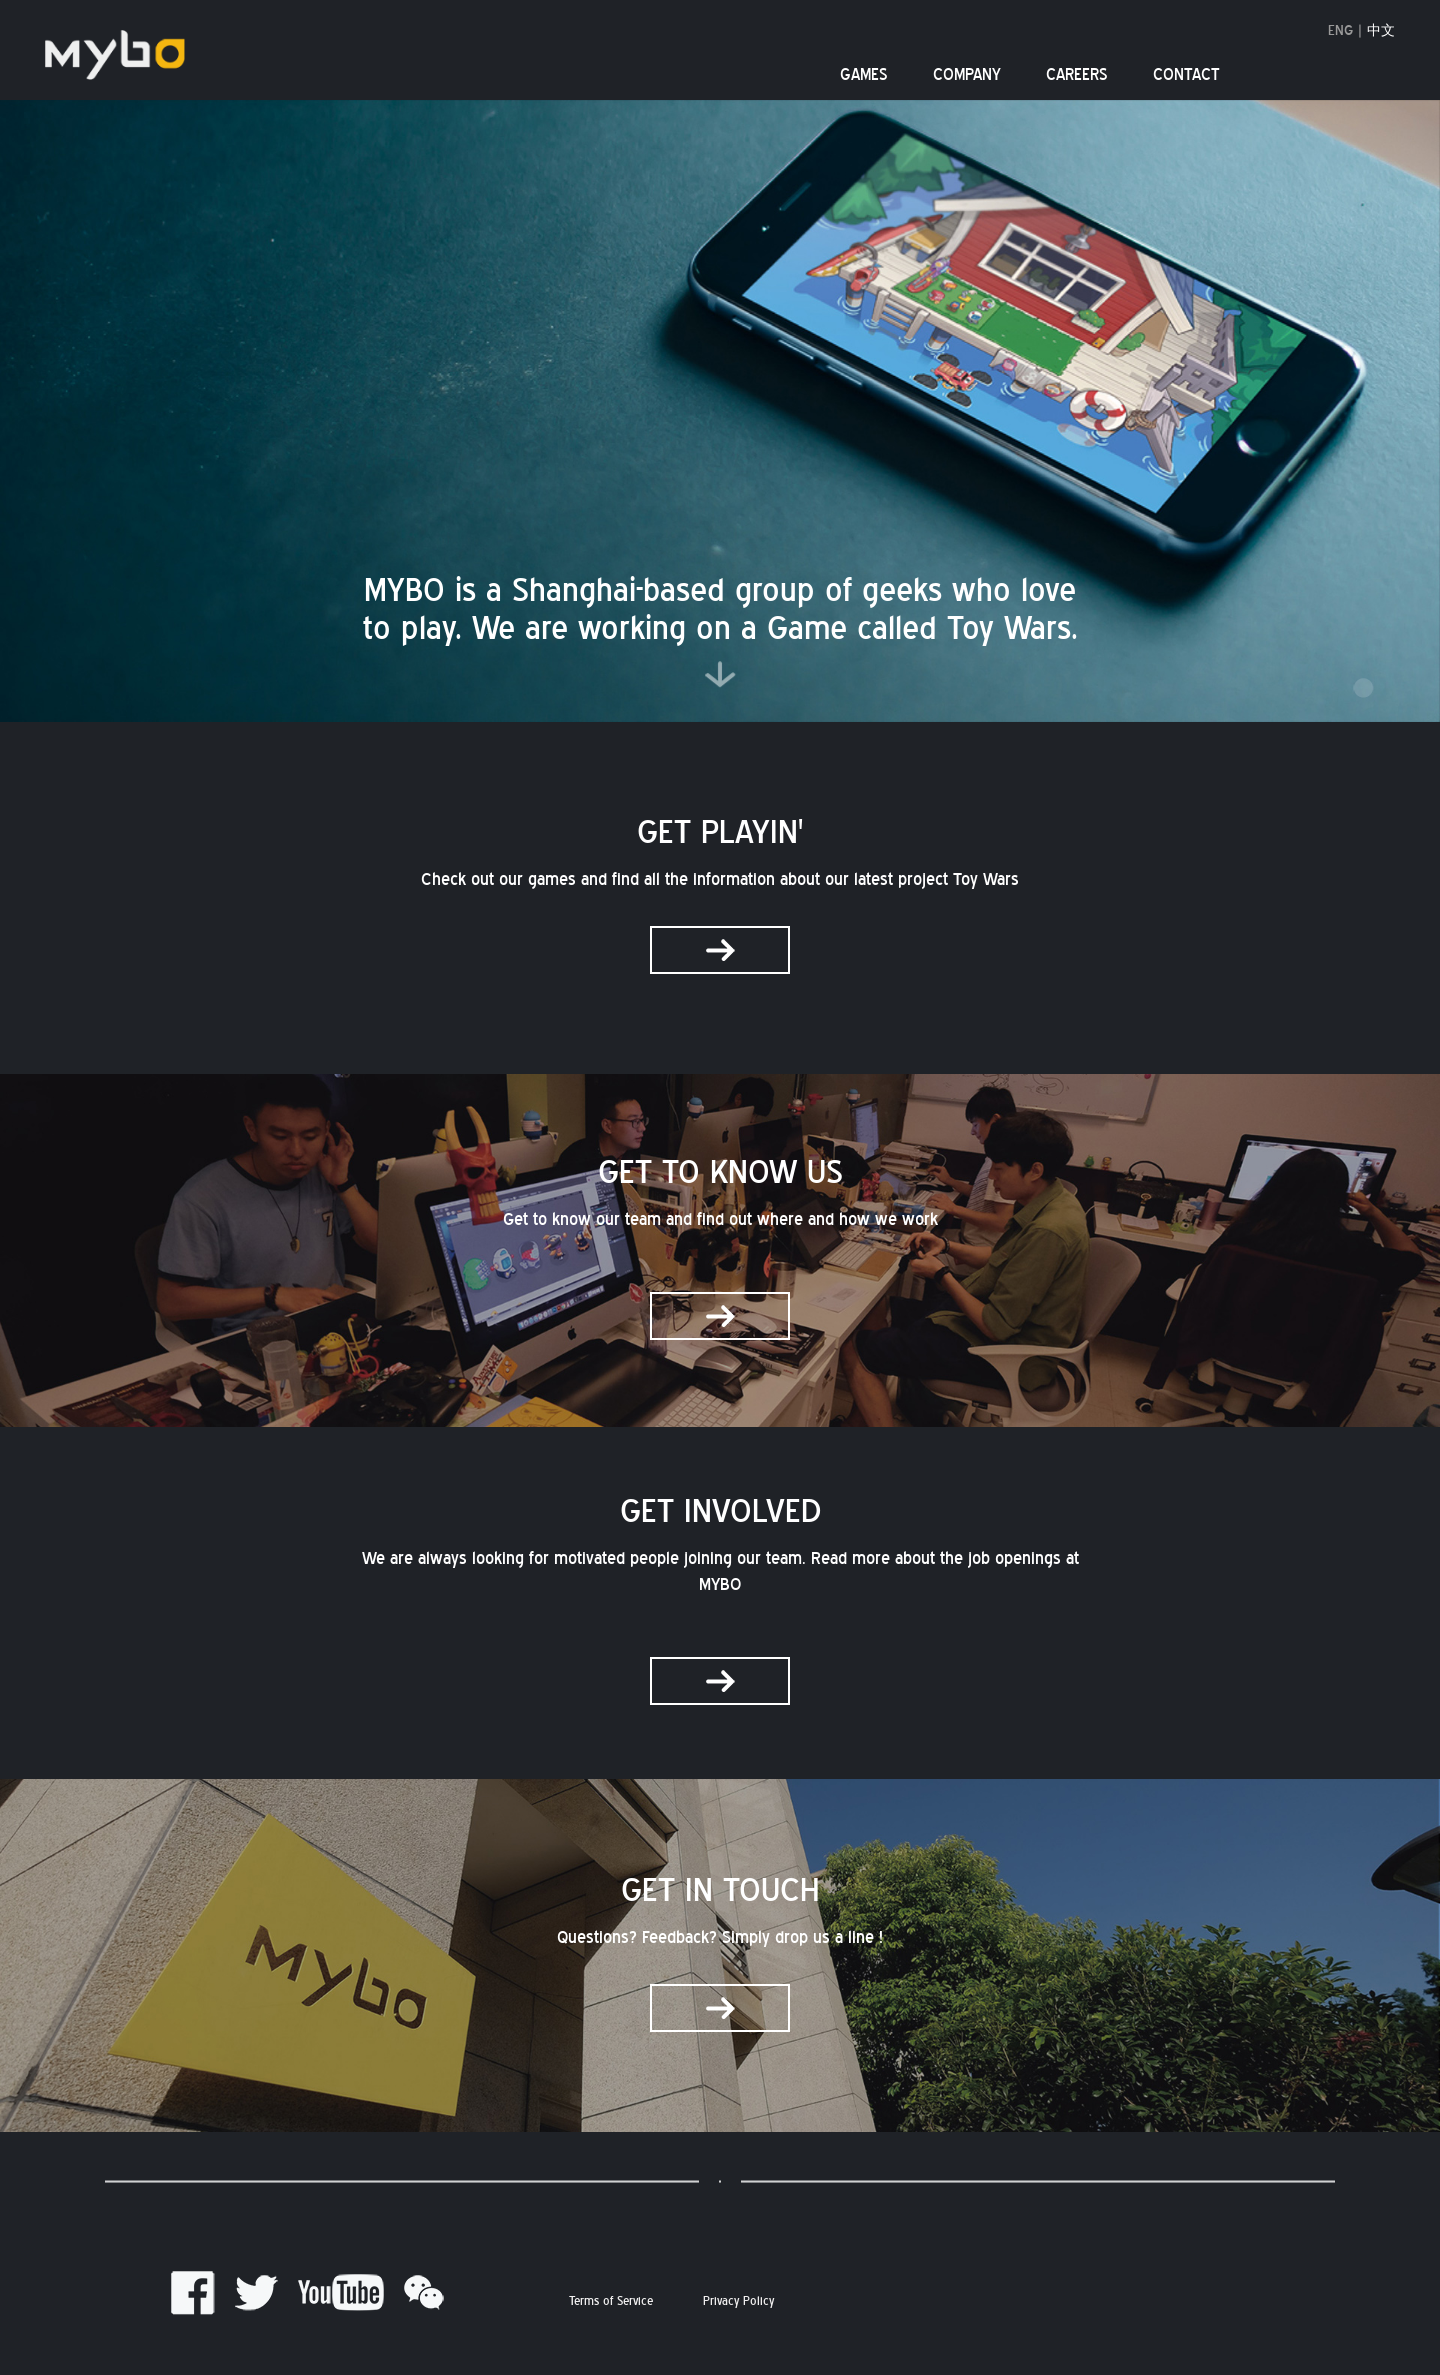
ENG (1340, 31)
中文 (1381, 31)
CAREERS (1077, 75)
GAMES (864, 75)
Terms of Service (611, 2301)
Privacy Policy (738, 2301)
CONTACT (1186, 75)
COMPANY (967, 75)
